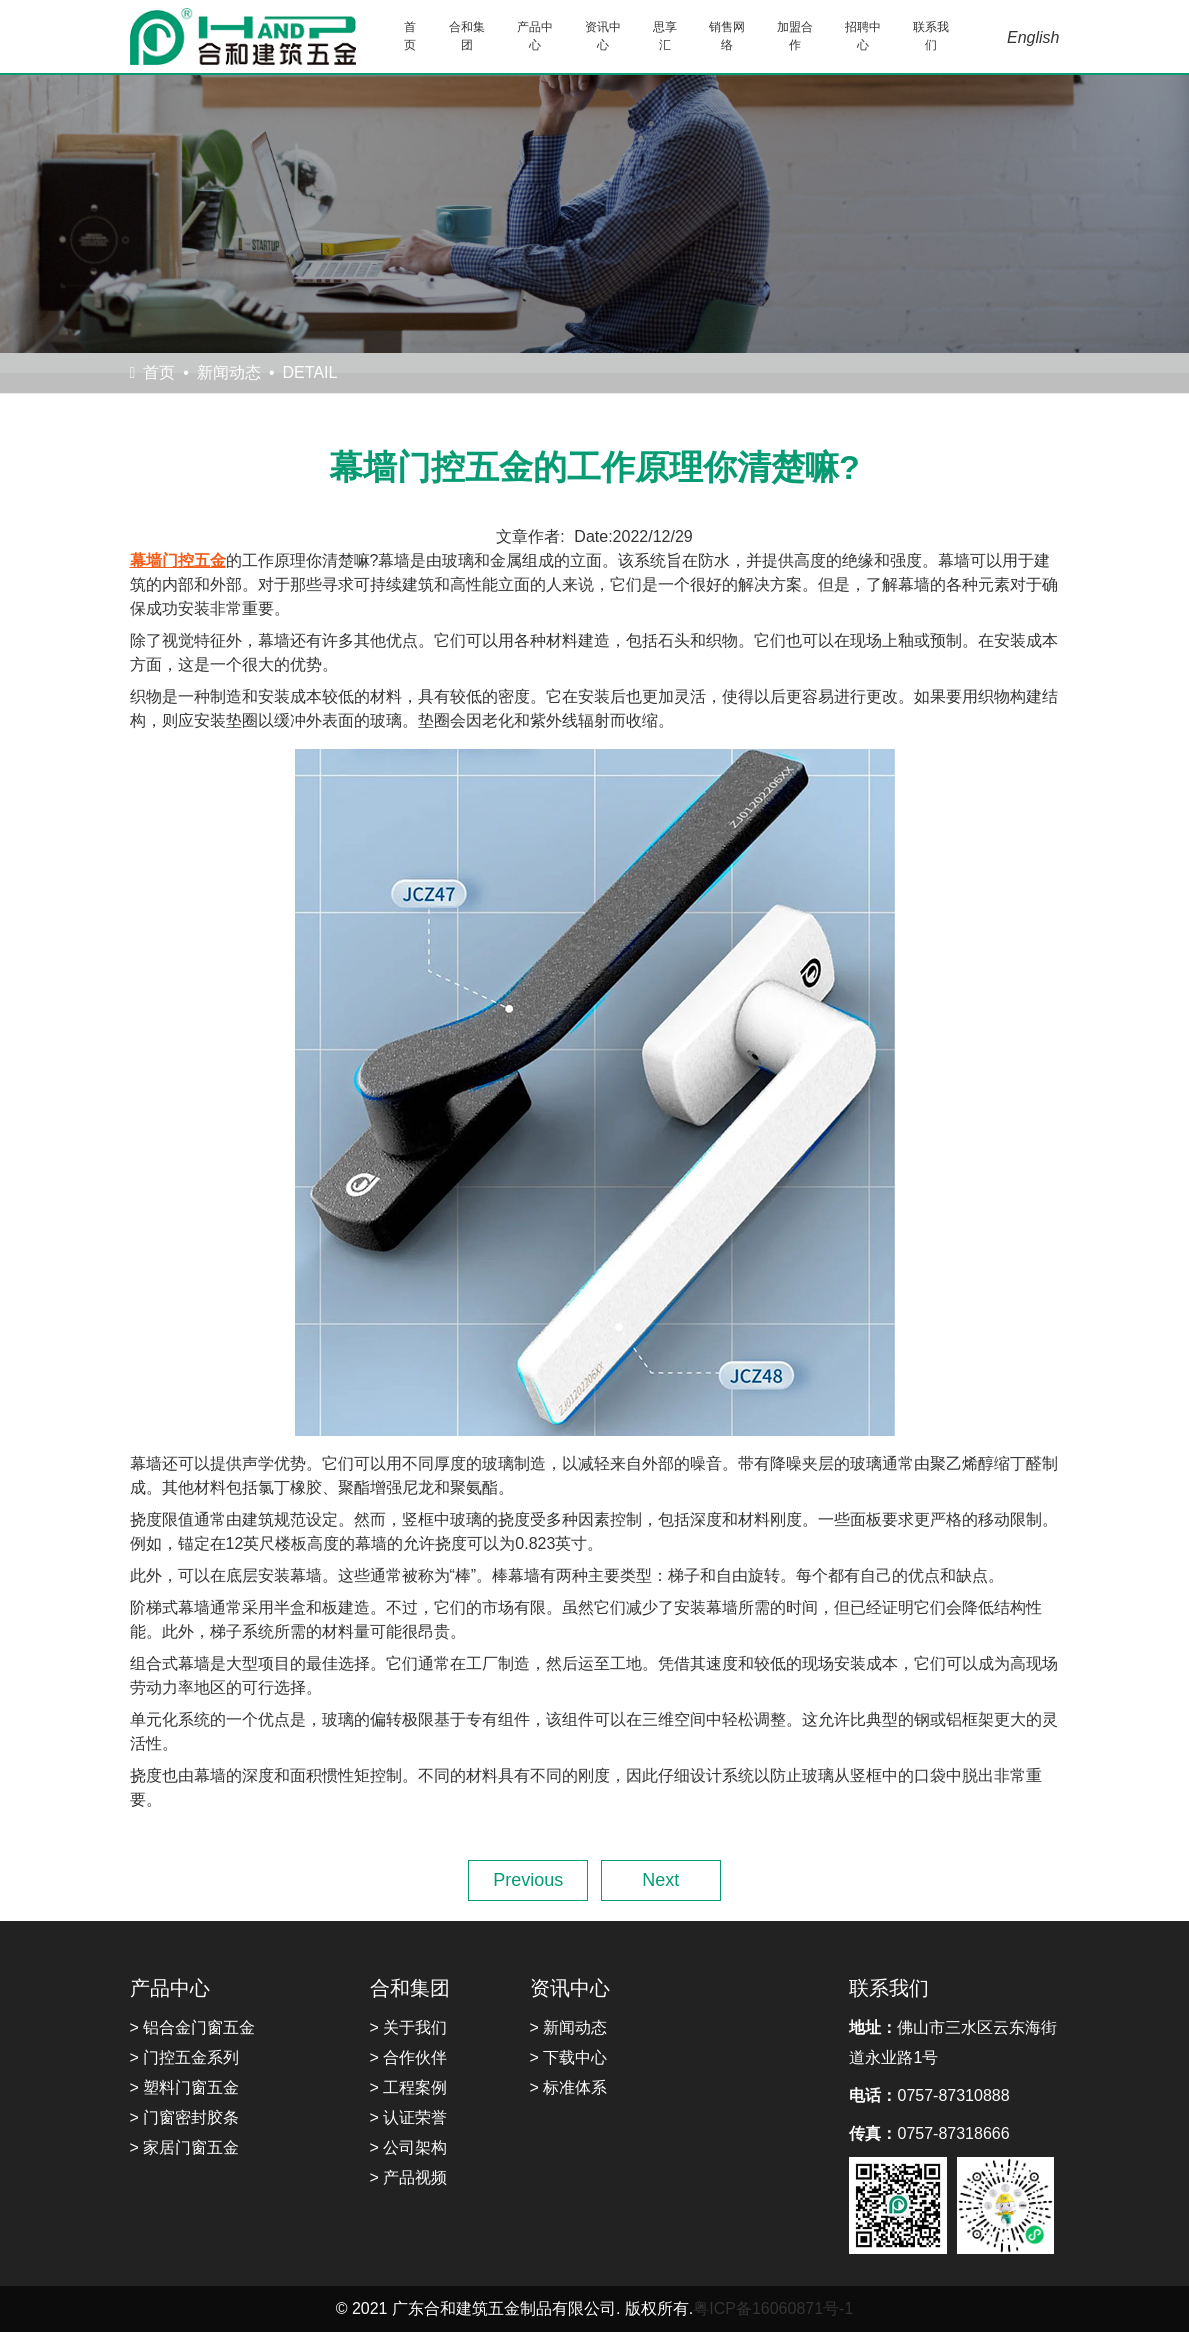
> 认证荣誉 (409, 2117)
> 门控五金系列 (185, 2057)
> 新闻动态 (569, 2027)
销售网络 (727, 36)
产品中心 (535, 36)
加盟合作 (795, 36)
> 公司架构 (409, 2147)
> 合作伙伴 (409, 2057)
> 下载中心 (569, 2057)
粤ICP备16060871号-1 (773, 2308)
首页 (410, 36)
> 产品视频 (409, 2177)
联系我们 (931, 36)
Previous (528, 1880)
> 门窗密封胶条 (185, 2117)
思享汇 (665, 36)
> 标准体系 (569, 2087)
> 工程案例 (409, 2087)
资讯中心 (603, 36)
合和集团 (467, 36)
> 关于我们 (409, 2027)
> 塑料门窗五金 (185, 2087)
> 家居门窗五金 (185, 2147)
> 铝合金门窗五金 (193, 2027)
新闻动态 (229, 372)
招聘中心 (863, 36)
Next (660, 1880)
